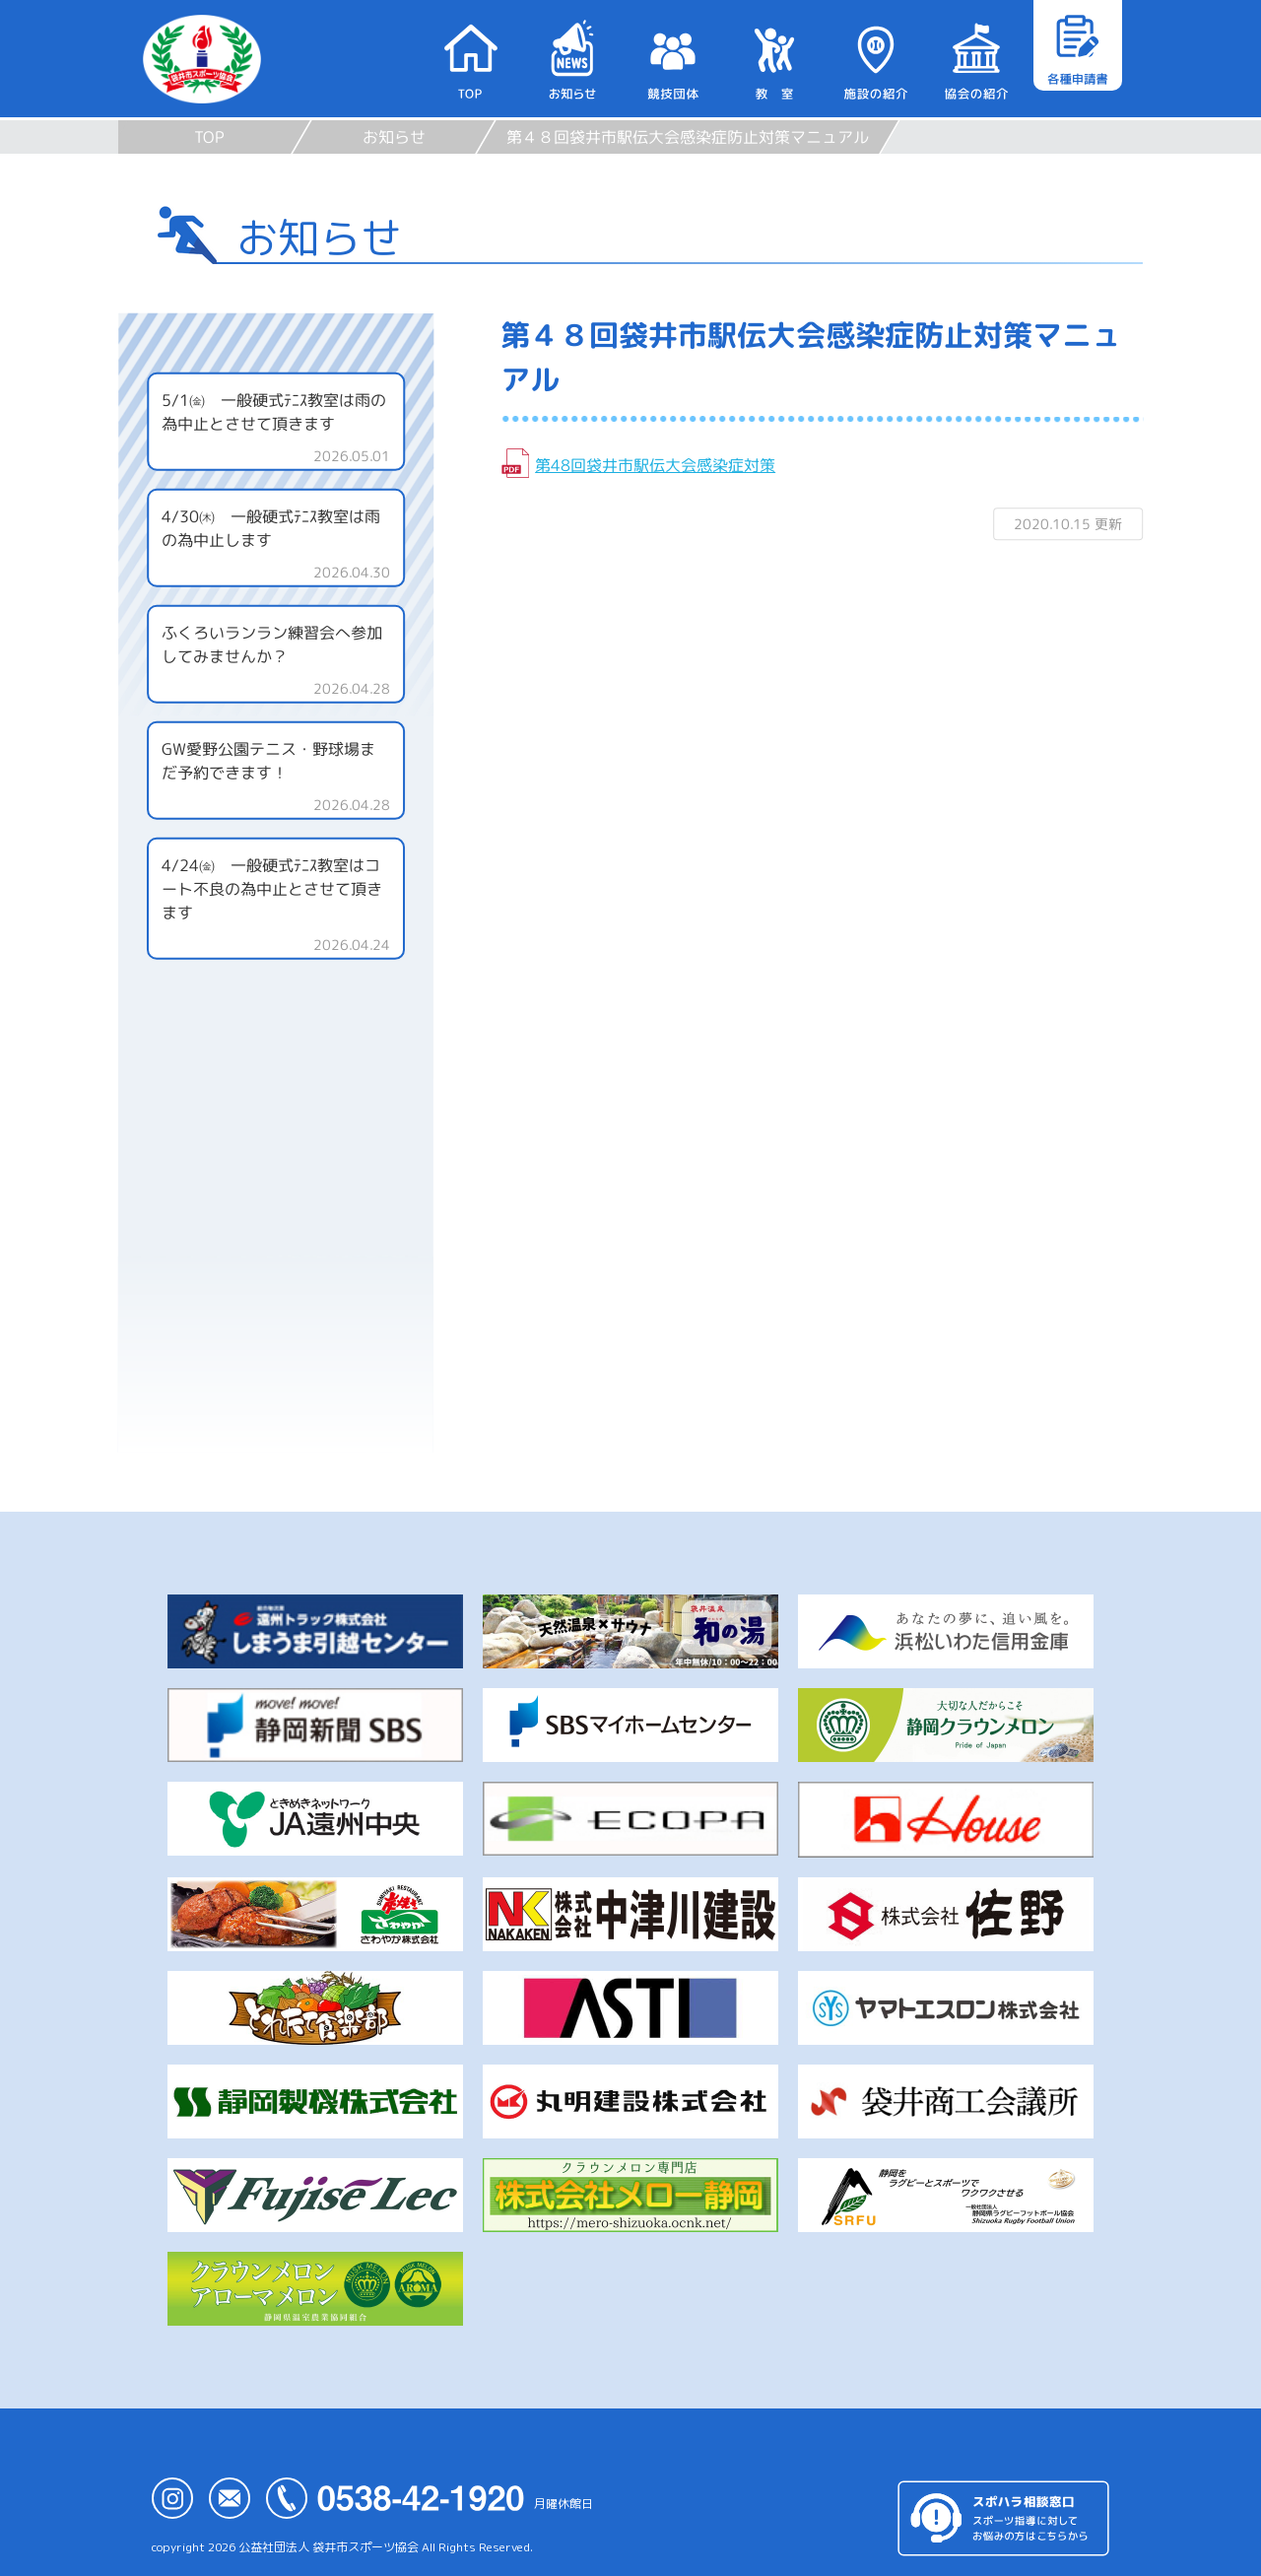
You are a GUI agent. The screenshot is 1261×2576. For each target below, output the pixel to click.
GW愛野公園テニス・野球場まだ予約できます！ (268, 760)
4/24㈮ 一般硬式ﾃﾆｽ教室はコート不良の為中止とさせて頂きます (272, 888)
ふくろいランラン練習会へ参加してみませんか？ (272, 644)
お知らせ (394, 137)
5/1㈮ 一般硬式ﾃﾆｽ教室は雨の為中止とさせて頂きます (274, 412)
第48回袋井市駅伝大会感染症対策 (655, 465)
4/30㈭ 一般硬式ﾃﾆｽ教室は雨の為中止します (271, 528)
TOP (209, 137)
